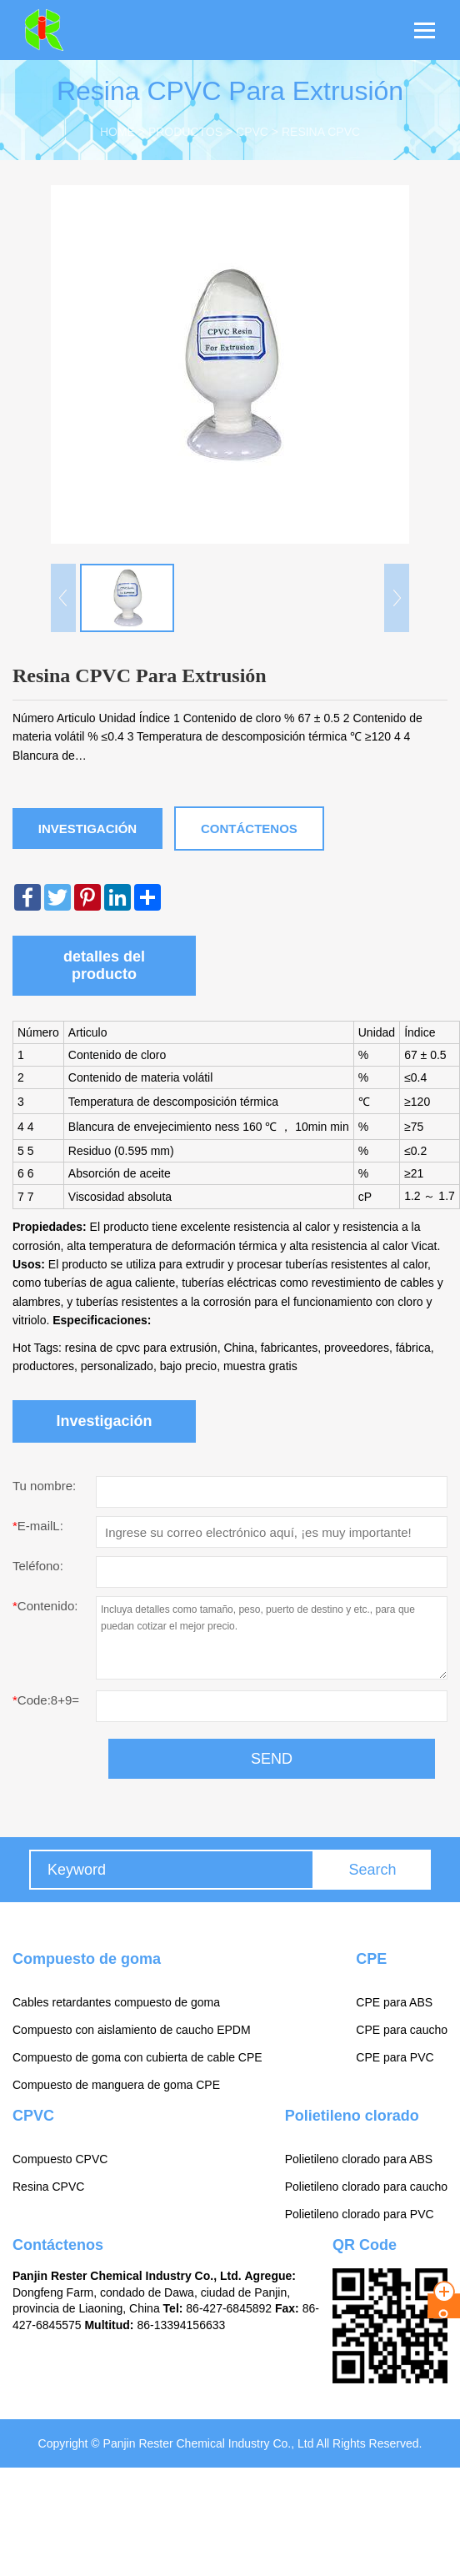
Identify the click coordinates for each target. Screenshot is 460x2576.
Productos (185, 131)
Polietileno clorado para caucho (366, 2186)
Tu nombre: (44, 1486)
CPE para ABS (394, 2002)
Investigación (87, 828)
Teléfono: (37, 1566)
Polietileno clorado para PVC (359, 2214)
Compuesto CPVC (60, 2159)
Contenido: (45, 1606)
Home (117, 131)
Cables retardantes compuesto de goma (116, 2002)
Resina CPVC (321, 131)
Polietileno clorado (352, 2115)
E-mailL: (37, 1526)
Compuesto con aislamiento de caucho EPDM (131, 2029)
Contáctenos (249, 828)
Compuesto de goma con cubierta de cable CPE (137, 2057)
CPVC (252, 131)
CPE (371, 1959)
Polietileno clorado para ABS (358, 2159)
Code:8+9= (45, 1700)
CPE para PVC (394, 2057)
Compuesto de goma (86, 1959)
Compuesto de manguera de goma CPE (116, 2084)
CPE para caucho (402, 2029)
